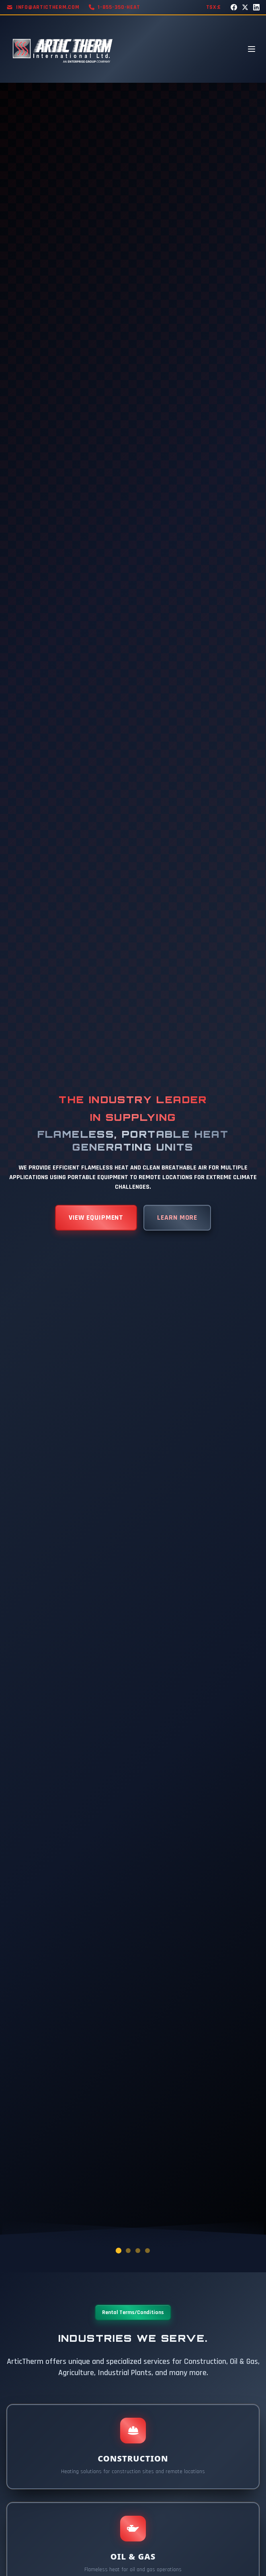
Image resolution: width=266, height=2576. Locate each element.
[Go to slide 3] (137, 2250)
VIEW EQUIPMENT (96, 1217)
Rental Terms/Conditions (133, 2312)
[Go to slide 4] (147, 2250)
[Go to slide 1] (118, 2250)
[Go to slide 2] (128, 2250)
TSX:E (213, 7)
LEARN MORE (177, 1217)
